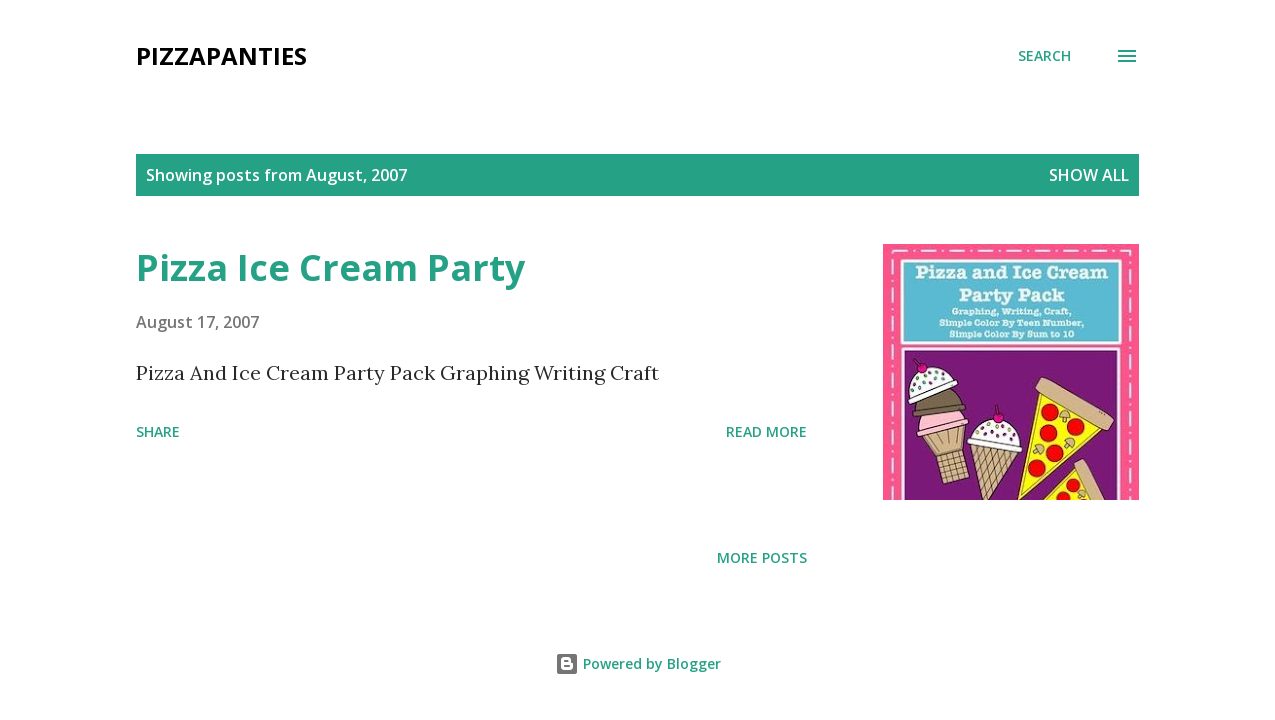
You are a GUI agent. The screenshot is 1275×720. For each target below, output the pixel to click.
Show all (1089, 175)
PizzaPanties (221, 55)
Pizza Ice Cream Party (330, 267)
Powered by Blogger (638, 663)
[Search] (1044, 56)
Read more (766, 431)
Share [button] (158, 431)
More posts (762, 557)
